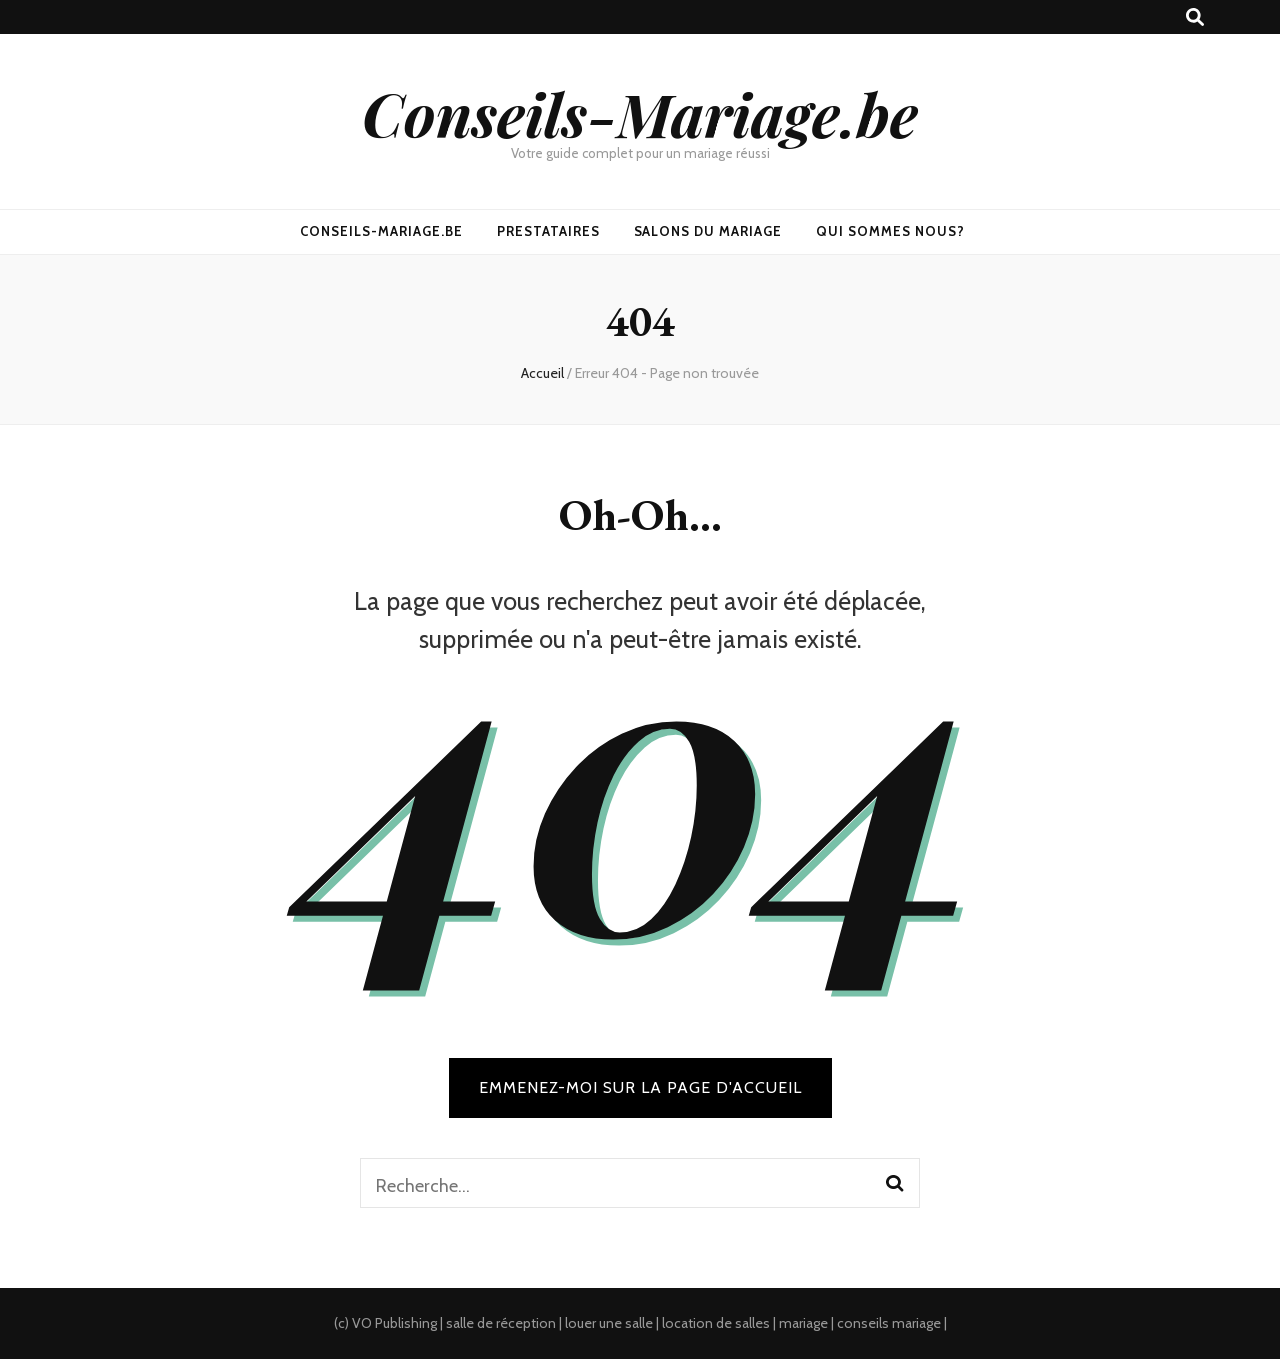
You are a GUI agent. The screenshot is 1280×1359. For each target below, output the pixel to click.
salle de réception (501, 1323)
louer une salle (609, 1323)
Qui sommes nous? (890, 231)
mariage (803, 1323)
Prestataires (548, 231)
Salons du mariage (708, 231)
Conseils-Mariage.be (640, 113)
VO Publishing (394, 1323)
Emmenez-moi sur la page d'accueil (640, 1087)
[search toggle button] (1195, 17)
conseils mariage (889, 1323)
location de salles (716, 1323)
